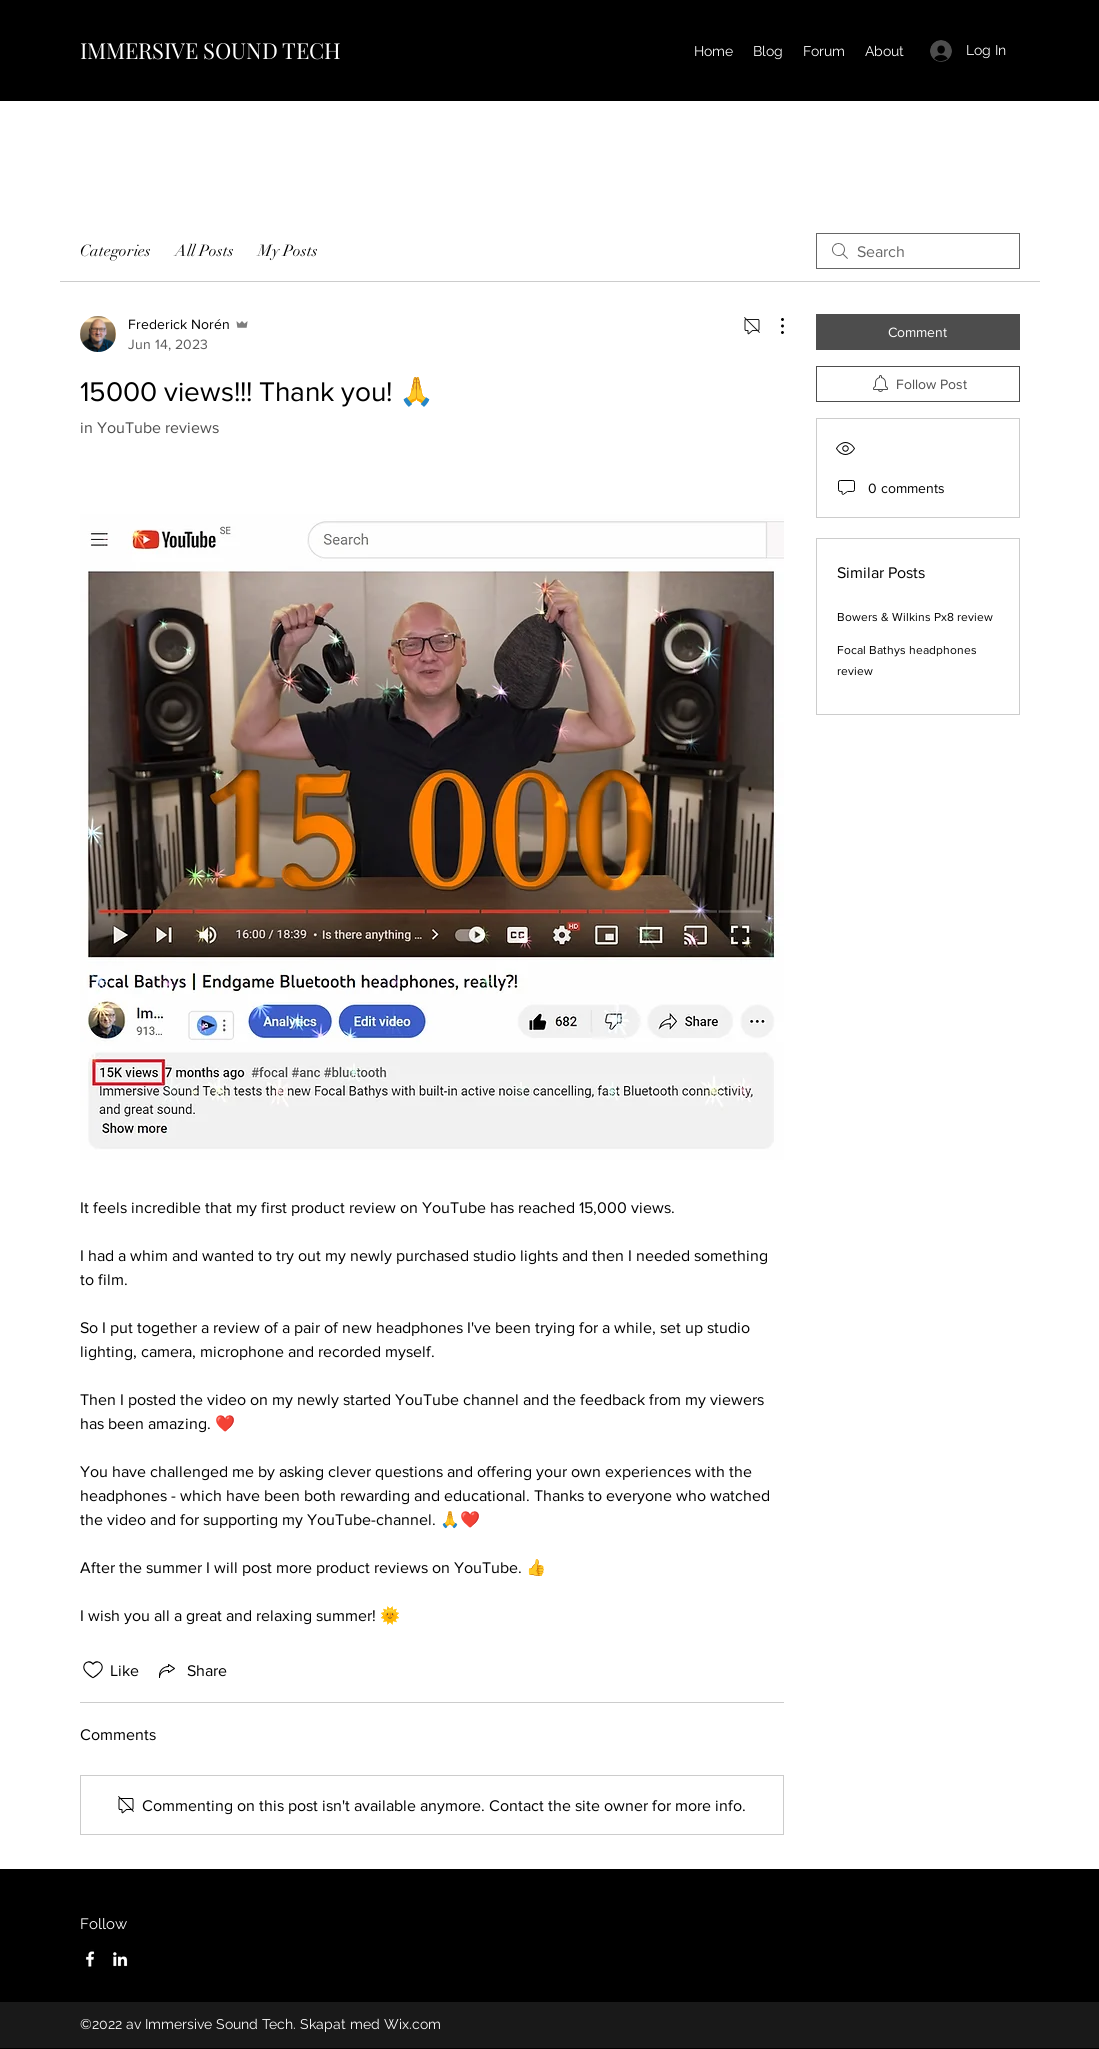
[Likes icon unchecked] (93, 1670)
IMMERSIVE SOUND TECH (210, 50)
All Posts (204, 251)
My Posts (288, 251)
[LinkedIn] (120, 1959)
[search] (918, 251)
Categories (115, 251)
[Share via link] (191, 1670)
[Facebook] (90, 1959)
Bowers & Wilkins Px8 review (915, 617)
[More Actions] (772, 326)
